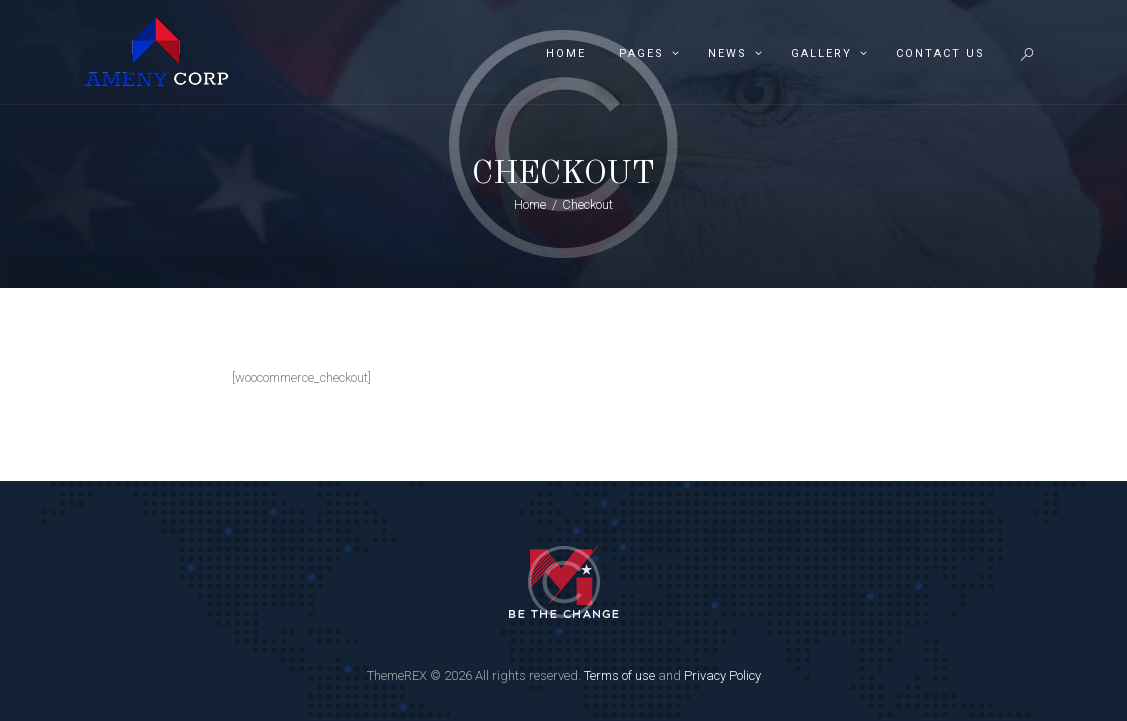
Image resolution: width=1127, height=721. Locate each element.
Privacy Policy (722, 675)
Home (530, 204)
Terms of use (619, 675)
